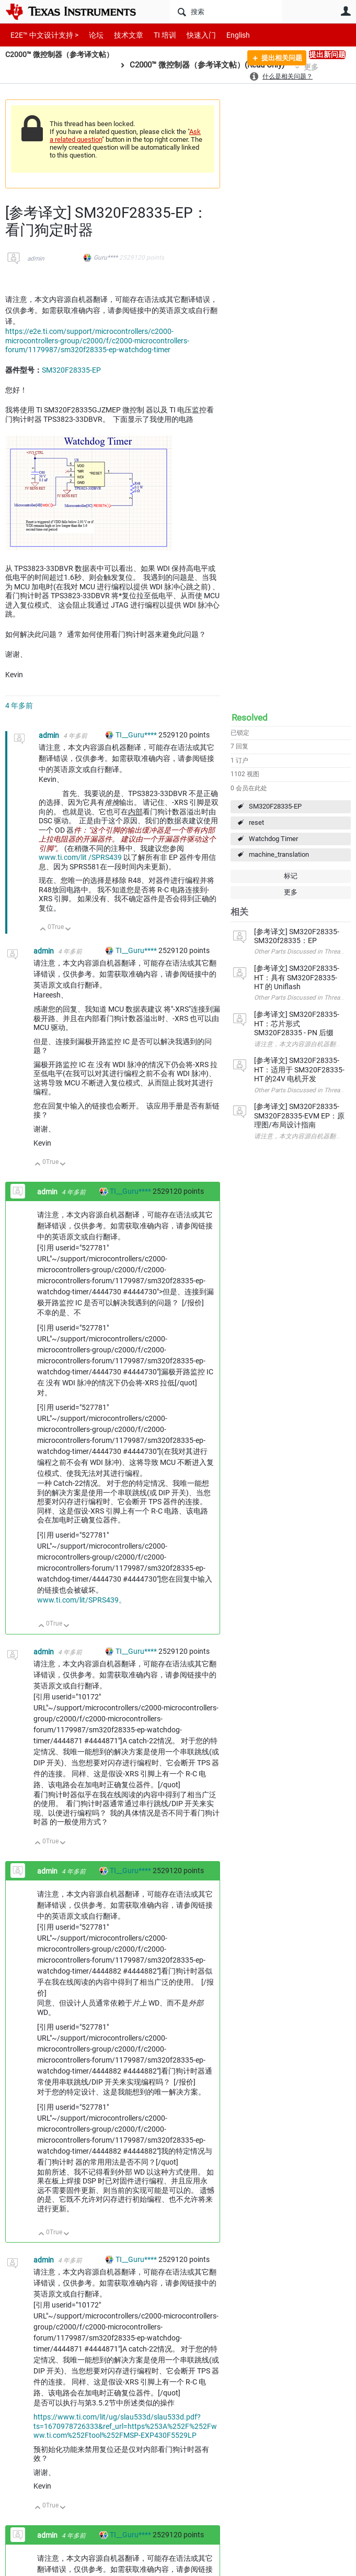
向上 (43, 929)
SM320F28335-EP (275, 806)
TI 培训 (156, 35)
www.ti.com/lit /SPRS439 (80, 857)
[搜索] (226, 11)
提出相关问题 (278, 59)
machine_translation (279, 854)
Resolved (250, 717)
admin (35, 258)
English (225, 35)
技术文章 (121, 35)
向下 (68, 929)
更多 (290, 892)
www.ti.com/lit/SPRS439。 (81, 1600)
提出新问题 (327, 54)
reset (256, 822)
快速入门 (190, 35)
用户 (345, 11)
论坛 (90, 35)
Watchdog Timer (273, 839)
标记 (290, 876)
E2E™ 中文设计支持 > (41, 35)
